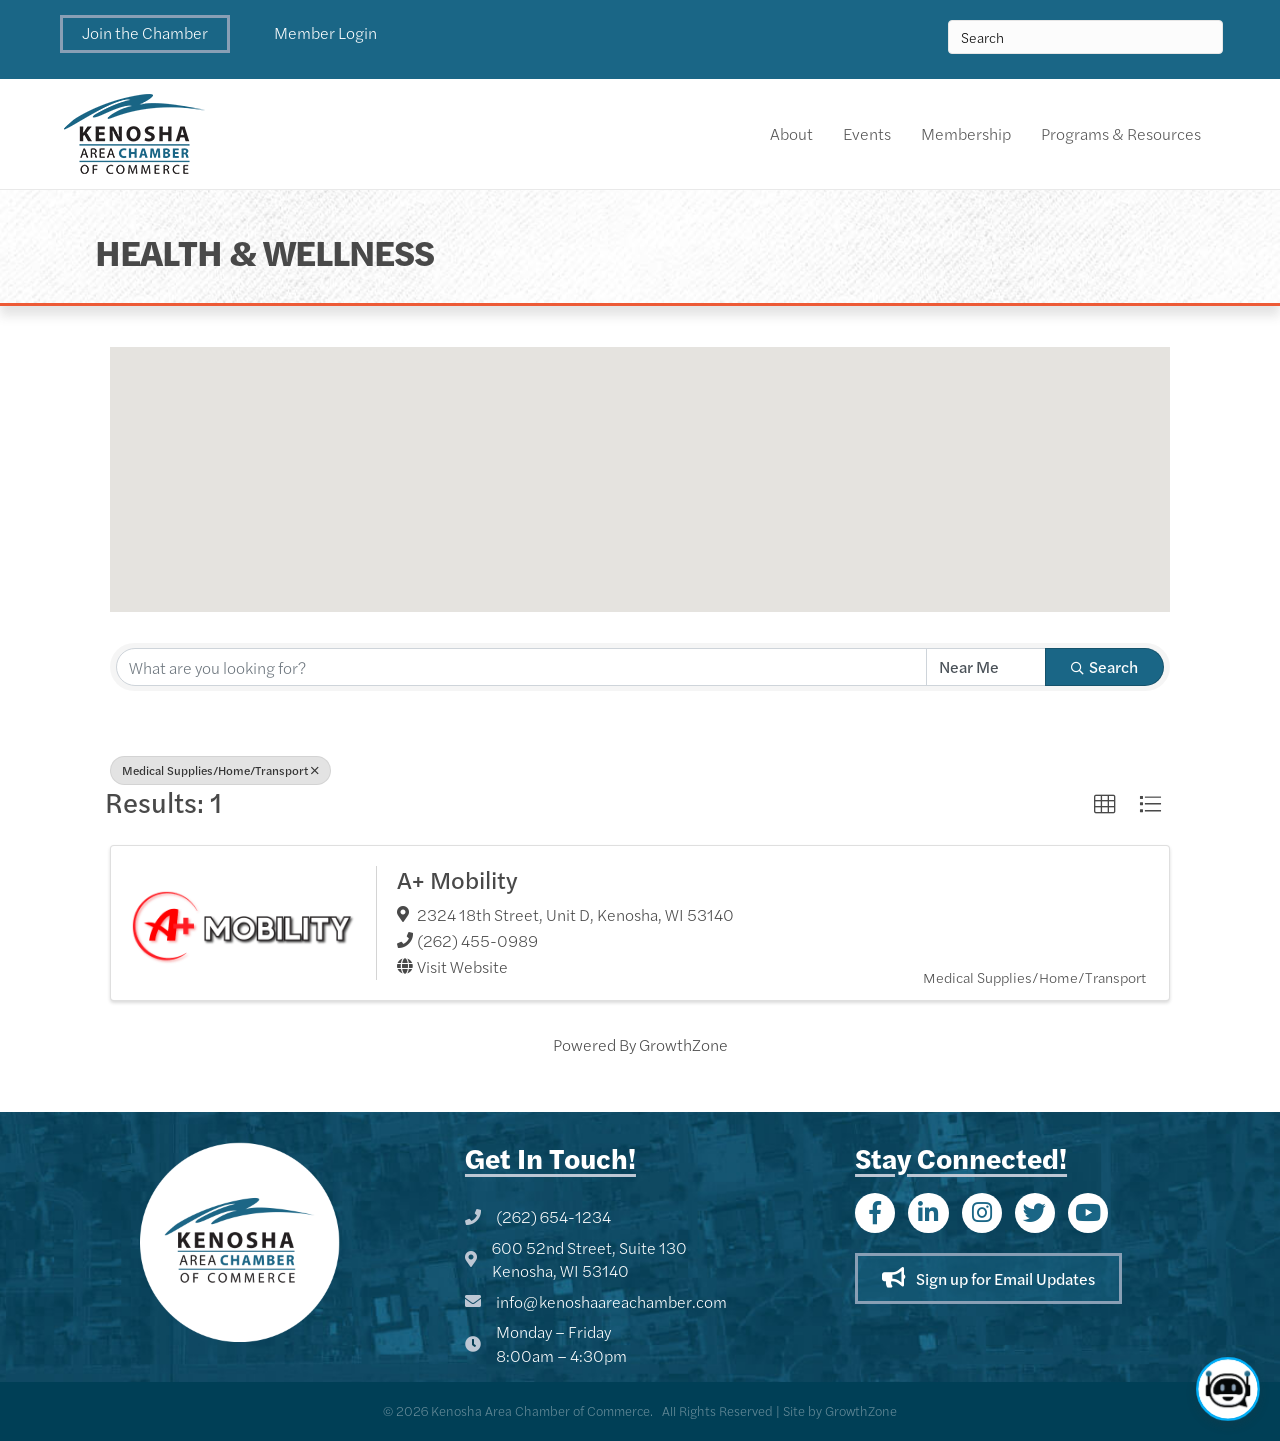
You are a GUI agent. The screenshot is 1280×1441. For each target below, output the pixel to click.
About (791, 133)
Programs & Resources (1121, 133)
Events (867, 133)
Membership (966, 133)
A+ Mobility (457, 879)
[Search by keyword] (521, 667)
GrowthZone (683, 1044)
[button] (145, 34)
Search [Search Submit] (1104, 666)
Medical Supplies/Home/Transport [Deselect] (220, 770)
